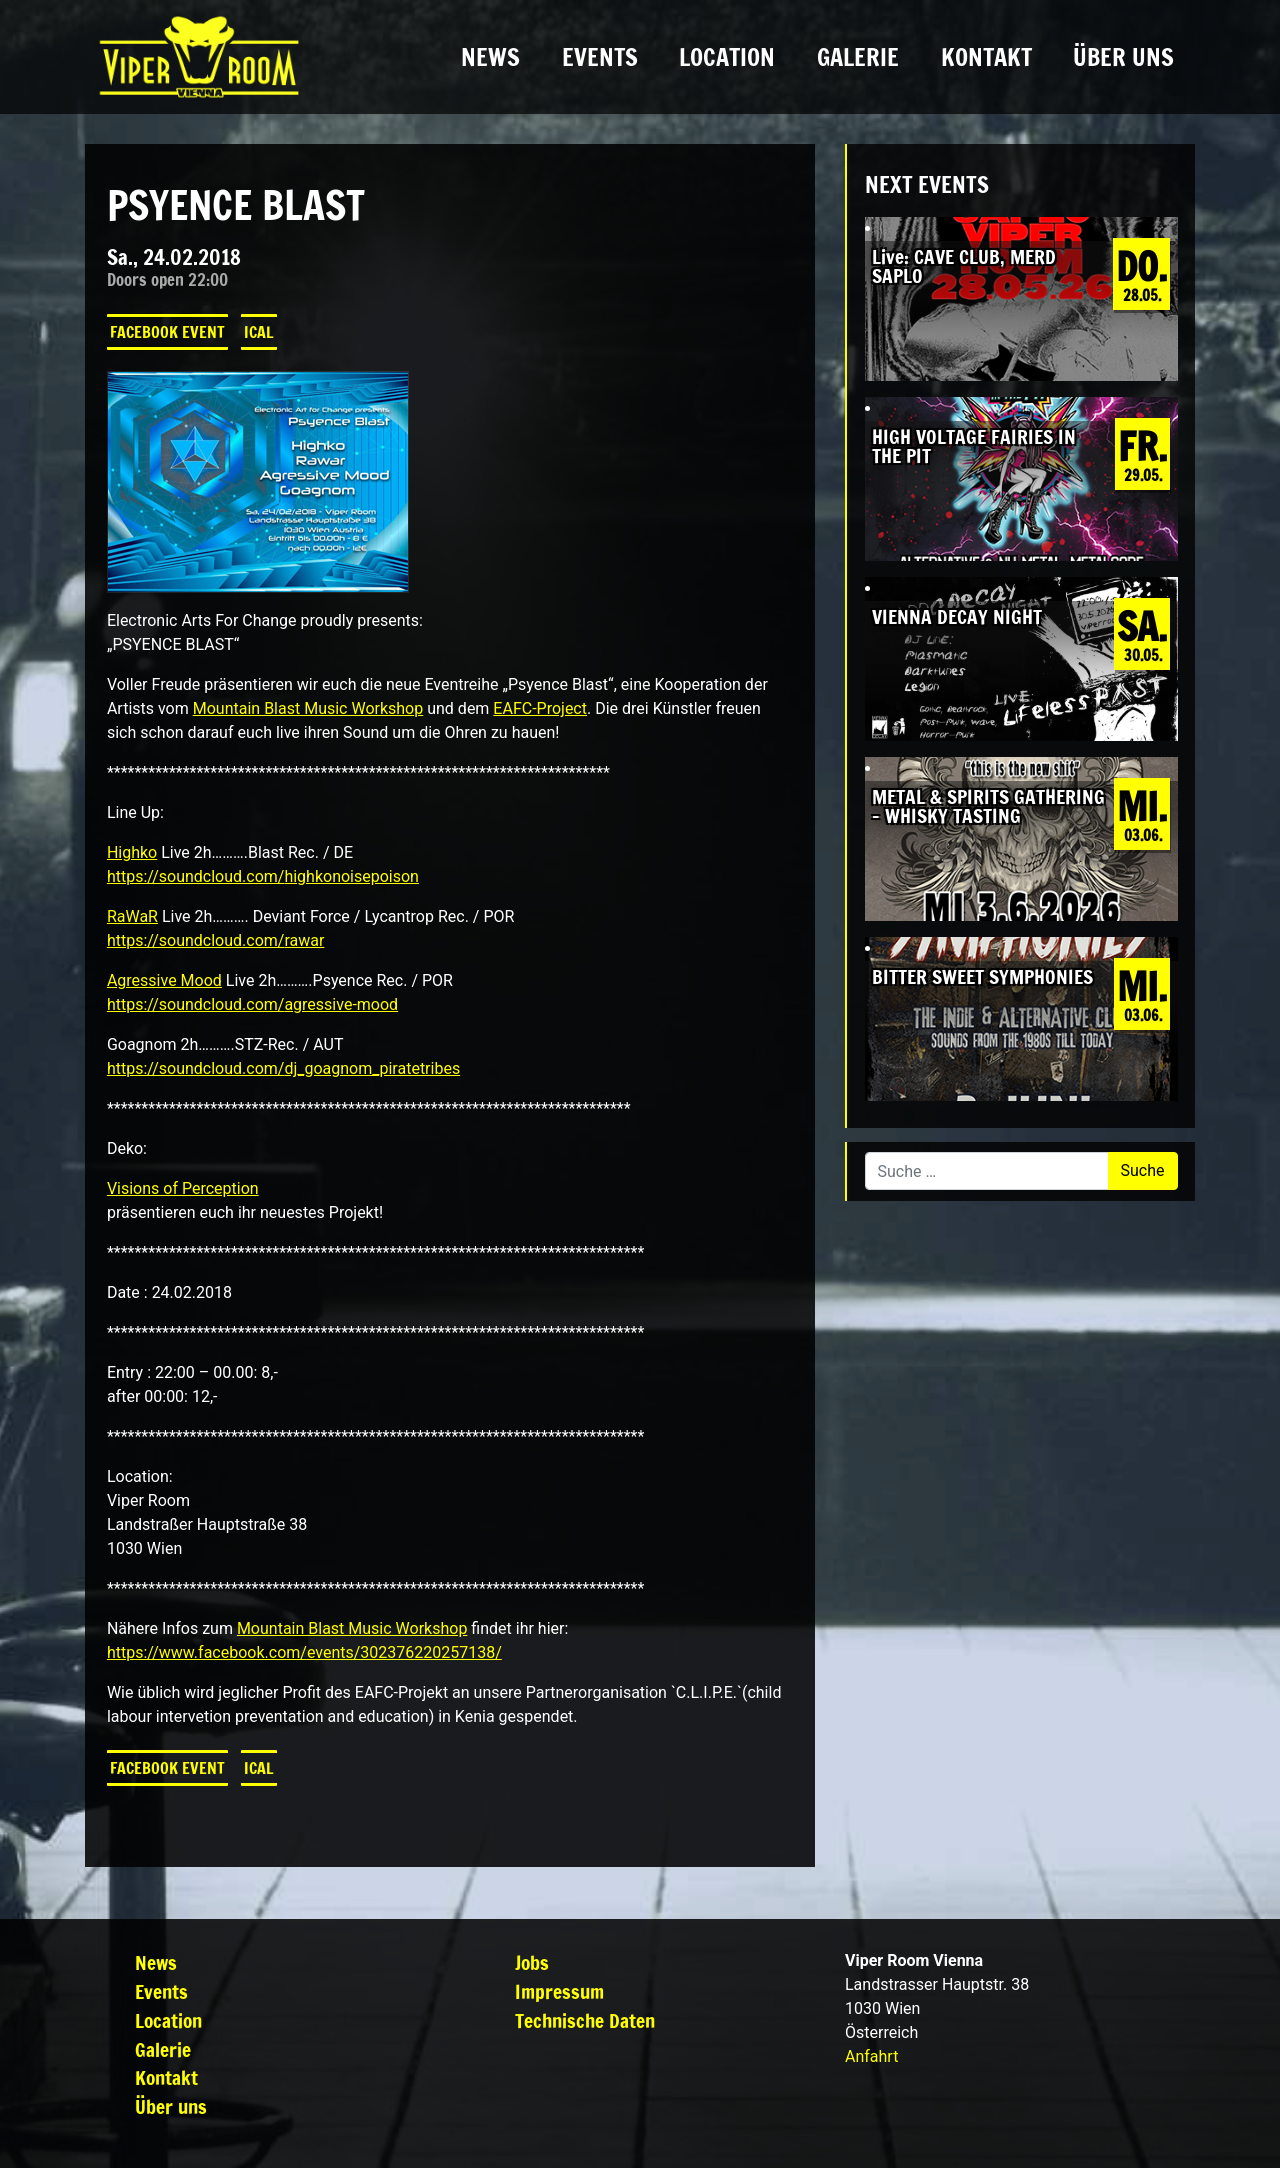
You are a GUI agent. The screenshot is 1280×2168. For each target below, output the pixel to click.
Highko (132, 852)
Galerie (858, 57)
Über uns (1123, 57)
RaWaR (132, 916)
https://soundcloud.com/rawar (215, 940)
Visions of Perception (183, 1188)
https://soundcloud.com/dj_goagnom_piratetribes (283, 1068)
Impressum (559, 1991)
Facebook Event (167, 332)
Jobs (532, 1962)
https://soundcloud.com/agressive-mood (252, 1004)
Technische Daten (585, 2020)
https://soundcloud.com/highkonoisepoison (263, 876)
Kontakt (986, 57)
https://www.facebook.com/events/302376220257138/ (304, 1652)
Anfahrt (871, 2056)
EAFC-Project (540, 708)
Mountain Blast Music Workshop (308, 708)
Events (600, 57)
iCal (259, 332)
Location (727, 57)
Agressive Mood (164, 980)
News (490, 57)
